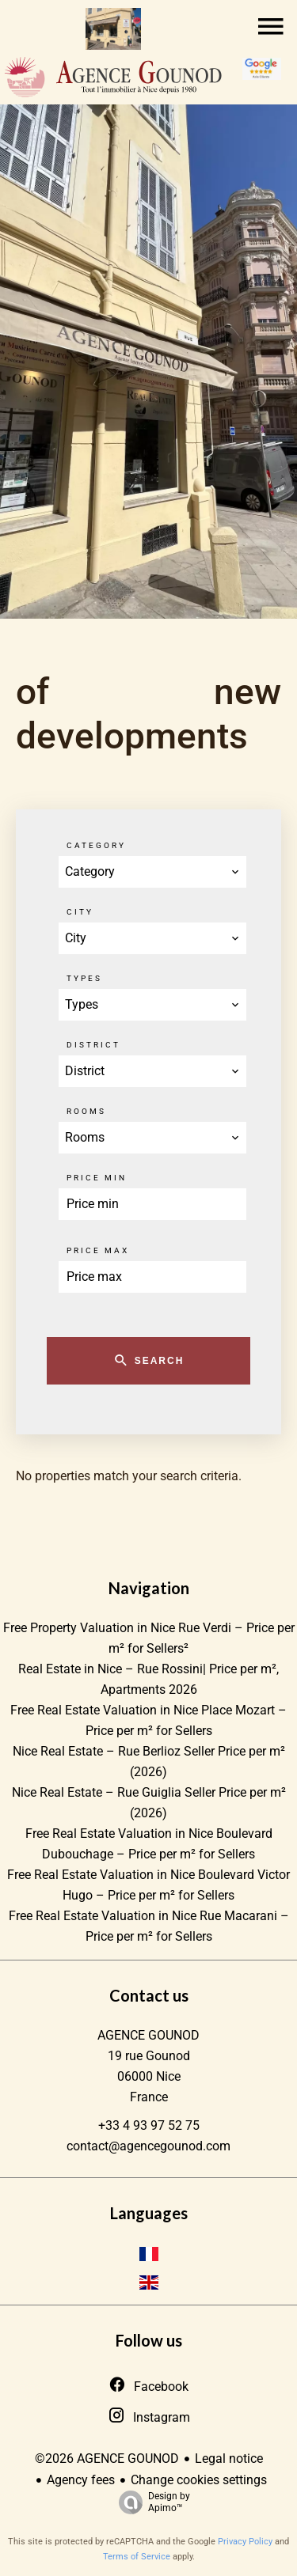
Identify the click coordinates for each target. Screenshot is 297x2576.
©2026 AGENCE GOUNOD (107, 2458)
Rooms (86, 1111)
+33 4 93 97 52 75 (149, 2125)
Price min (97, 1177)
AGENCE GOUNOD (148, 2035)
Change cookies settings (199, 2479)
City (80, 911)
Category (96, 845)
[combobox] (152, 872)
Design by (150, 2502)
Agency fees (81, 2479)
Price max (98, 1250)
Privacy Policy (245, 2541)
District (93, 1044)
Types (84, 978)
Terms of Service (136, 2556)
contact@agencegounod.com (148, 2146)
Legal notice (229, 2458)
